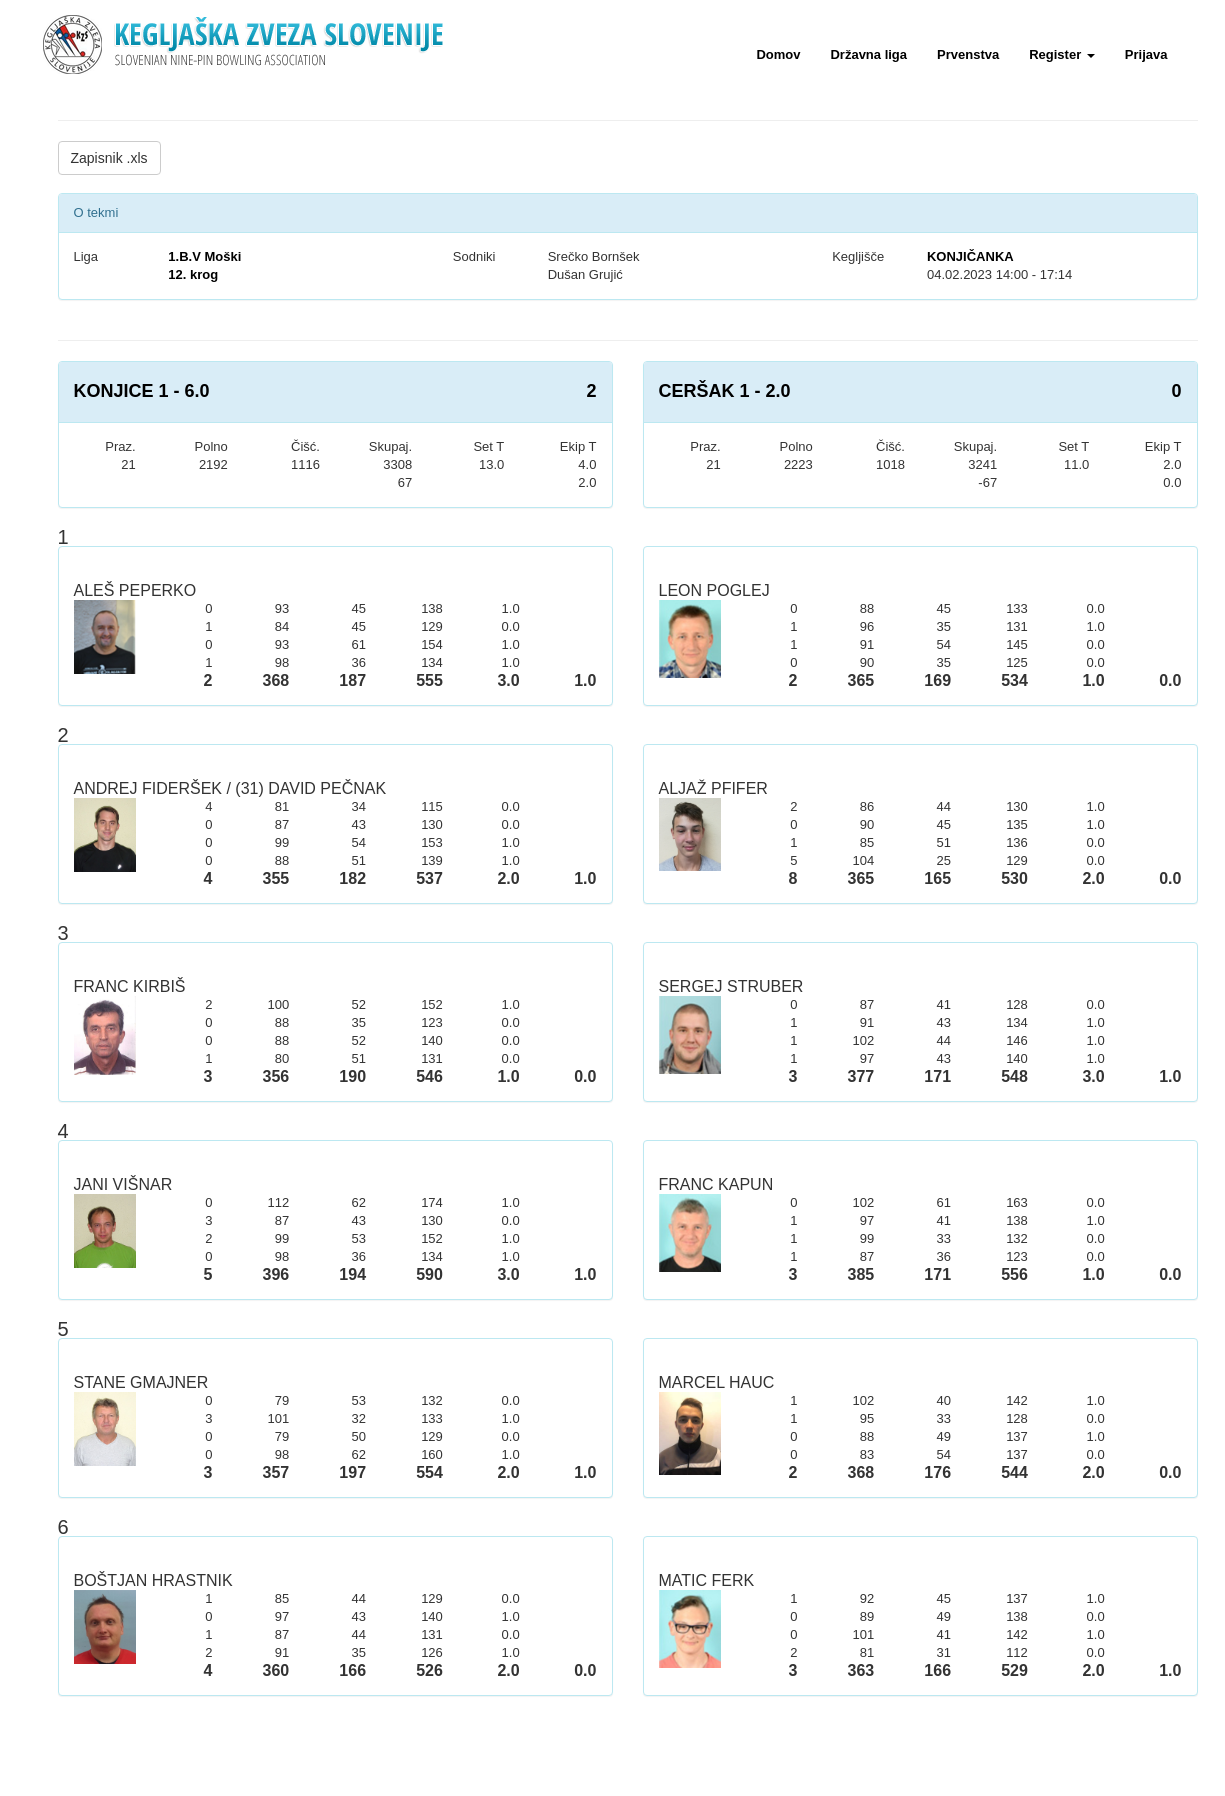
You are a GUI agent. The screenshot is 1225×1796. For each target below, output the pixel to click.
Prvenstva (968, 54)
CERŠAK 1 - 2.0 (725, 391)
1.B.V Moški (204, 256)
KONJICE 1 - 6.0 (142, 391)
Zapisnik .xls (109, 158)
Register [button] (1062, 54)
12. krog (193, 274)
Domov (778, 54)
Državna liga (868, 54)
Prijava (1146, 54)
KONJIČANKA (970, 256)
